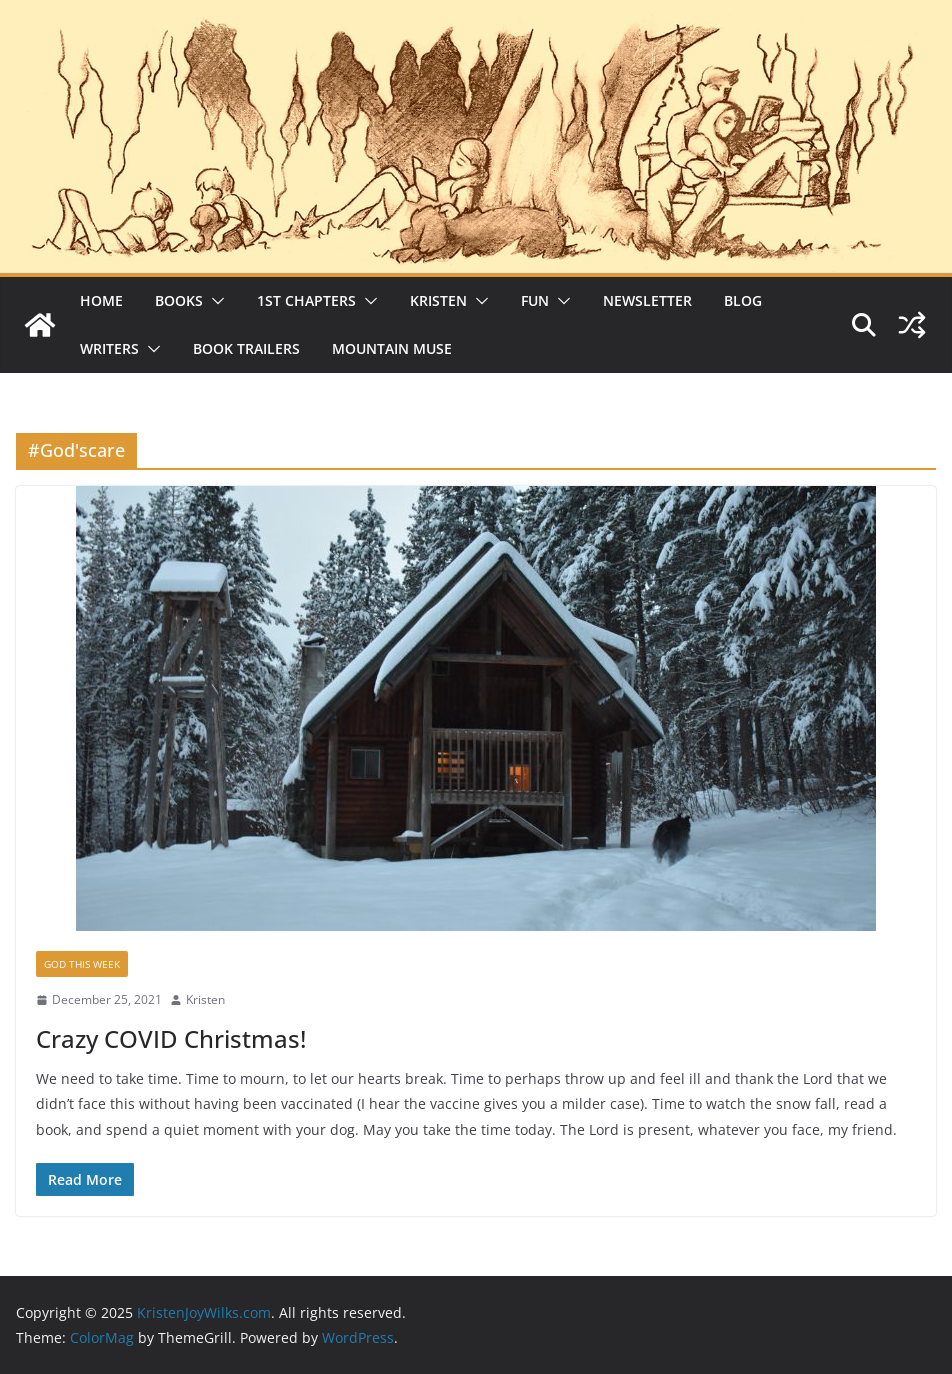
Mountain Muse (392, 348)
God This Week (82, 964)
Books (179, 300)
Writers (109, 348)
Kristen (438, 300)
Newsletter (647, 300)
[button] (214, 301)
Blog (743, 300)
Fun (535, 300)
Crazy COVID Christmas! (171, 1038)
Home (101, 300)
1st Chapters (306, 300)
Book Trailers (246, 348)
